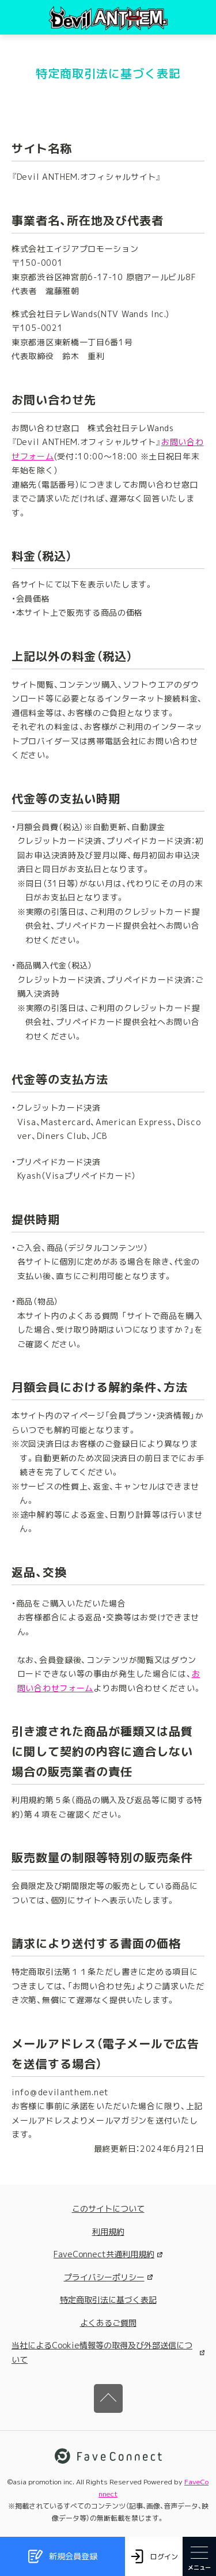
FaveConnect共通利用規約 (108, 2254)
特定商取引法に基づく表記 (108, 2299)
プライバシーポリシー (108, 2277)
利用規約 (108, 2231)
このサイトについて (108, 2208)
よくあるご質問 (108, 2322)
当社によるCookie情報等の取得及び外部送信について (108, 2352)
